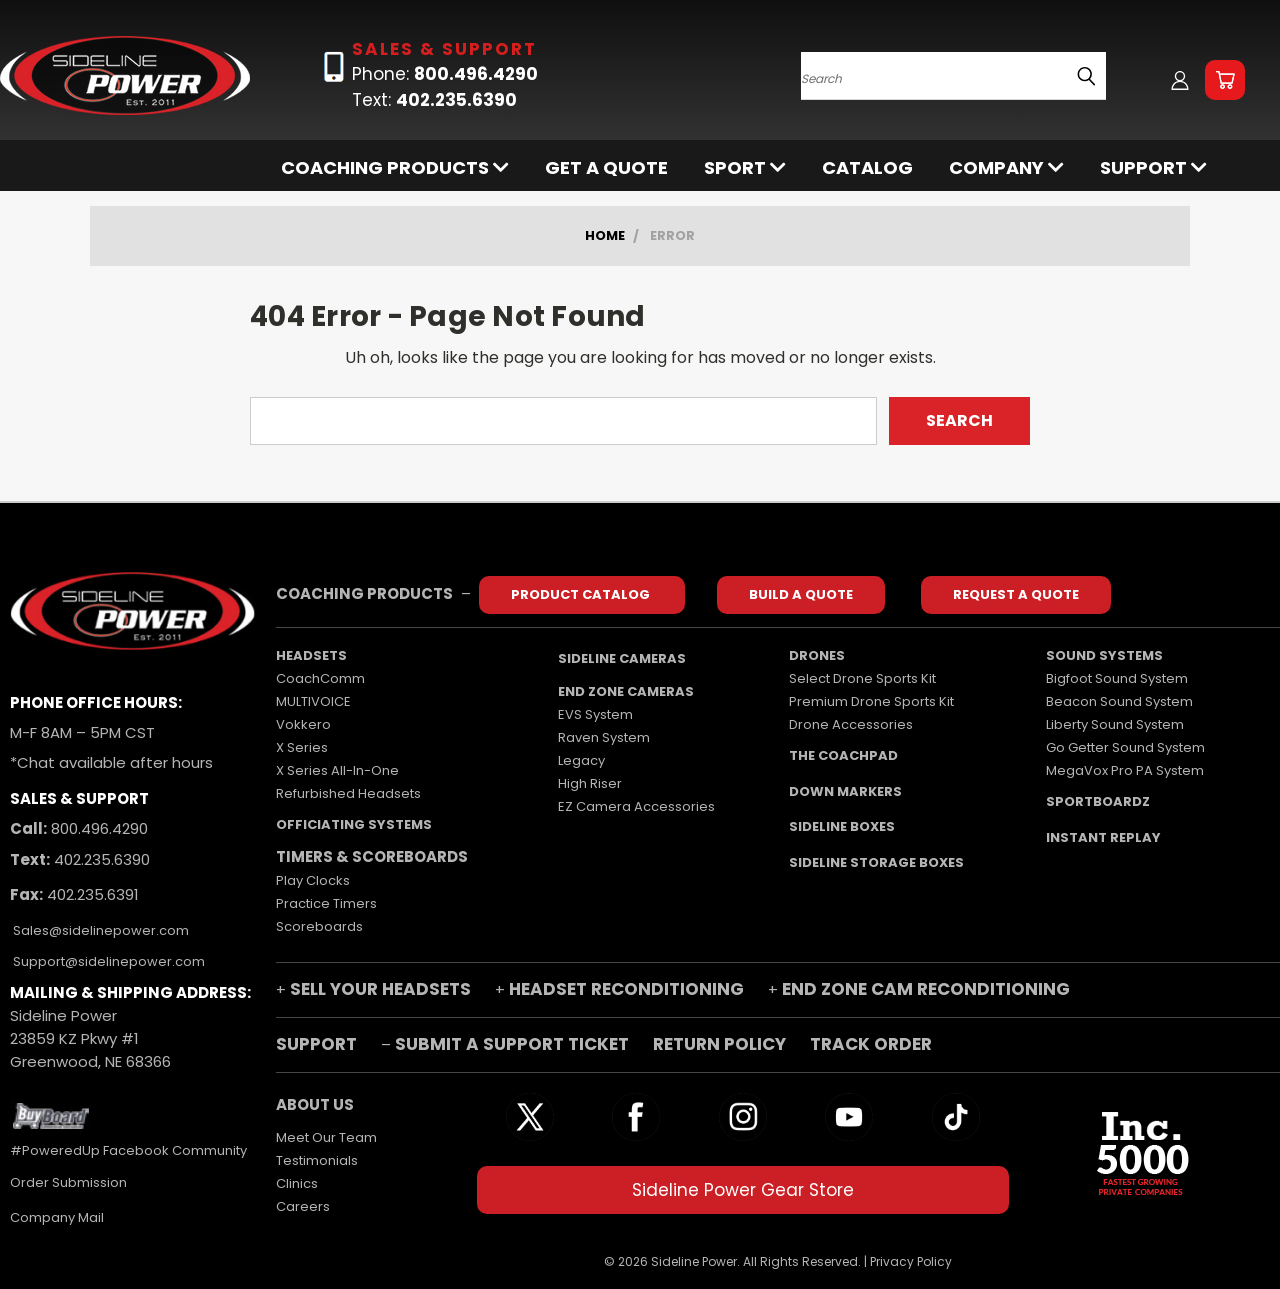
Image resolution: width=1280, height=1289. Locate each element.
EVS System (595, 714)
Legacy (581, 760)
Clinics (297, 1183)
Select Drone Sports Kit (862, 678)
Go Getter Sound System (1125, 747)
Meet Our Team (326, 1137)
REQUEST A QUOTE (1016, 594)
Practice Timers (326, 903)
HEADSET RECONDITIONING (626, 989)
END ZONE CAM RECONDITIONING (926, 989)
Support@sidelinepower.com (107, 961)
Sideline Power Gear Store (743, 1190)
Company (1006, 167)
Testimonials (317, 1160)
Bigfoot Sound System (1117, 678)
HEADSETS (311, 655)
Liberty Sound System (1115, 724)
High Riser (590, 783)
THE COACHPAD (843, 755)
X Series (302, 747)
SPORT (745, 167)
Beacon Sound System (1119, 701)
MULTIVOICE (313, 701)
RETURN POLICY (721, 1044)
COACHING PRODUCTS (395, 167)
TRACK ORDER (871, 1044)
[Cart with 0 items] (1225, 80)
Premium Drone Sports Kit (871, 701)
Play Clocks (313, 880)
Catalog (867, 167)
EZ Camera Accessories (636, 806)
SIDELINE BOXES (842, 826)
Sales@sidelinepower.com (99, 930)
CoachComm (320, 678)
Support (1153, 167)
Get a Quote (606, 167)
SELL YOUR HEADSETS (380, 989)
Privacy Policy (911, 1261)
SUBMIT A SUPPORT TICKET (512, 1044)
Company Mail (57, 1217)
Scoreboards (319, 926)
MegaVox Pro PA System (1125, 770)
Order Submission (68, 1182)
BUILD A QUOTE (801, 594)
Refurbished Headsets (348, 793)
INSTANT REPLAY (1103, 837)
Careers (303, 1206)
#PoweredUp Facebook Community (128, 1150)
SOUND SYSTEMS (1104, 655)
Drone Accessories (851, 724)
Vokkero (303, 724)
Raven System (604, 737)
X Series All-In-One (337, 770)
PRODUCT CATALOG (582, 594)
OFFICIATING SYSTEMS (354, 824)
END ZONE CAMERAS (626, 691)
